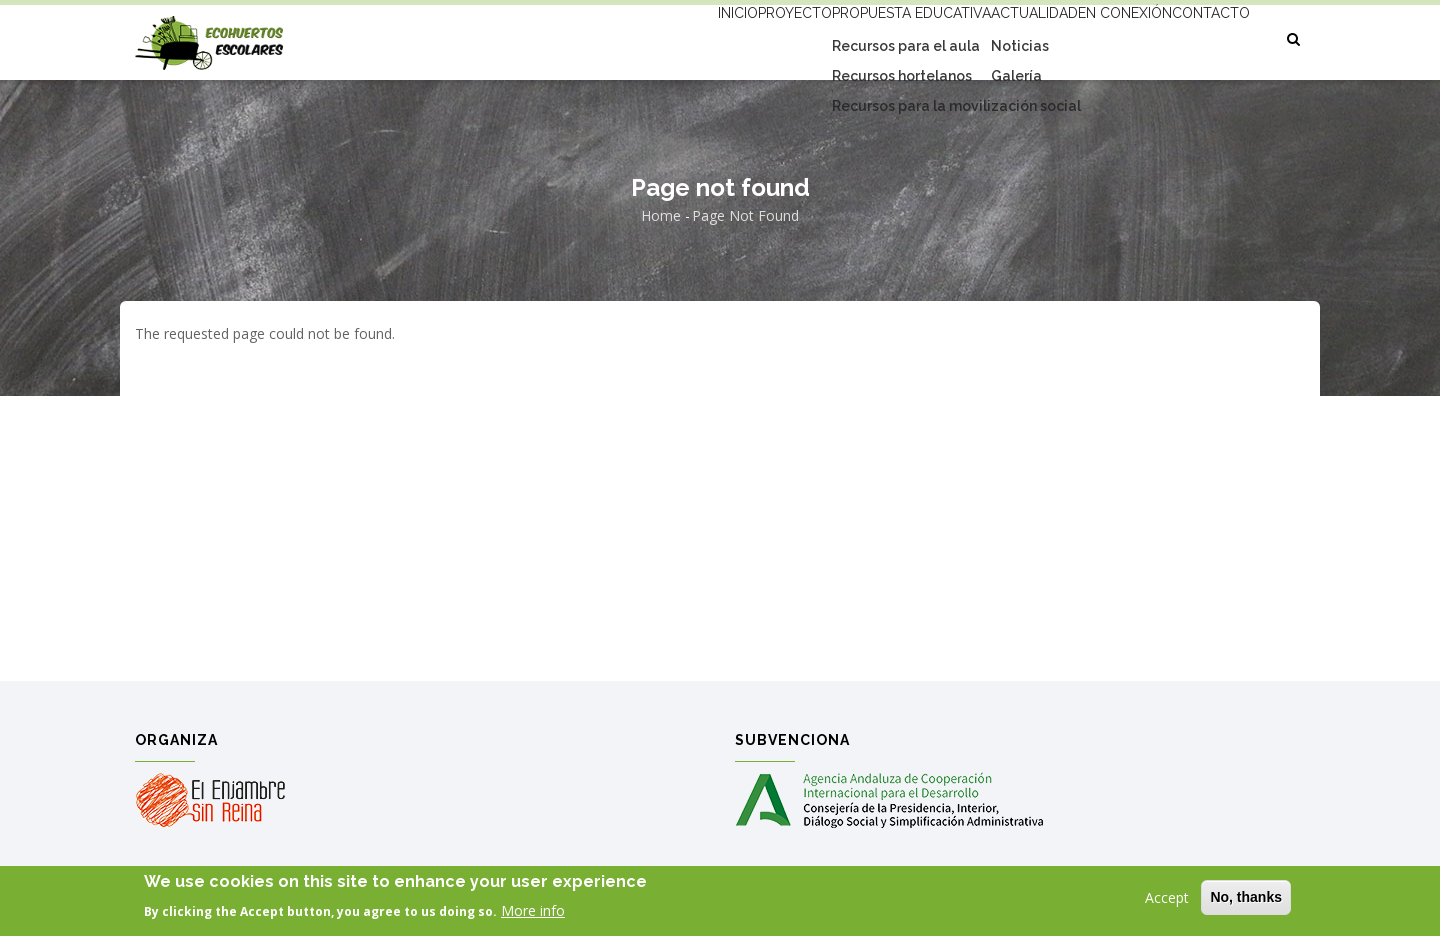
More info (533, 913)
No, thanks (1246, 899)
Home (661, 215)
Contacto (1201, 37)
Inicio (629, 37)
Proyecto (707, 37)
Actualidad (985, 37)
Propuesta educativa (843, 37)
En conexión (1096, 37)
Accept (1167, 899)
